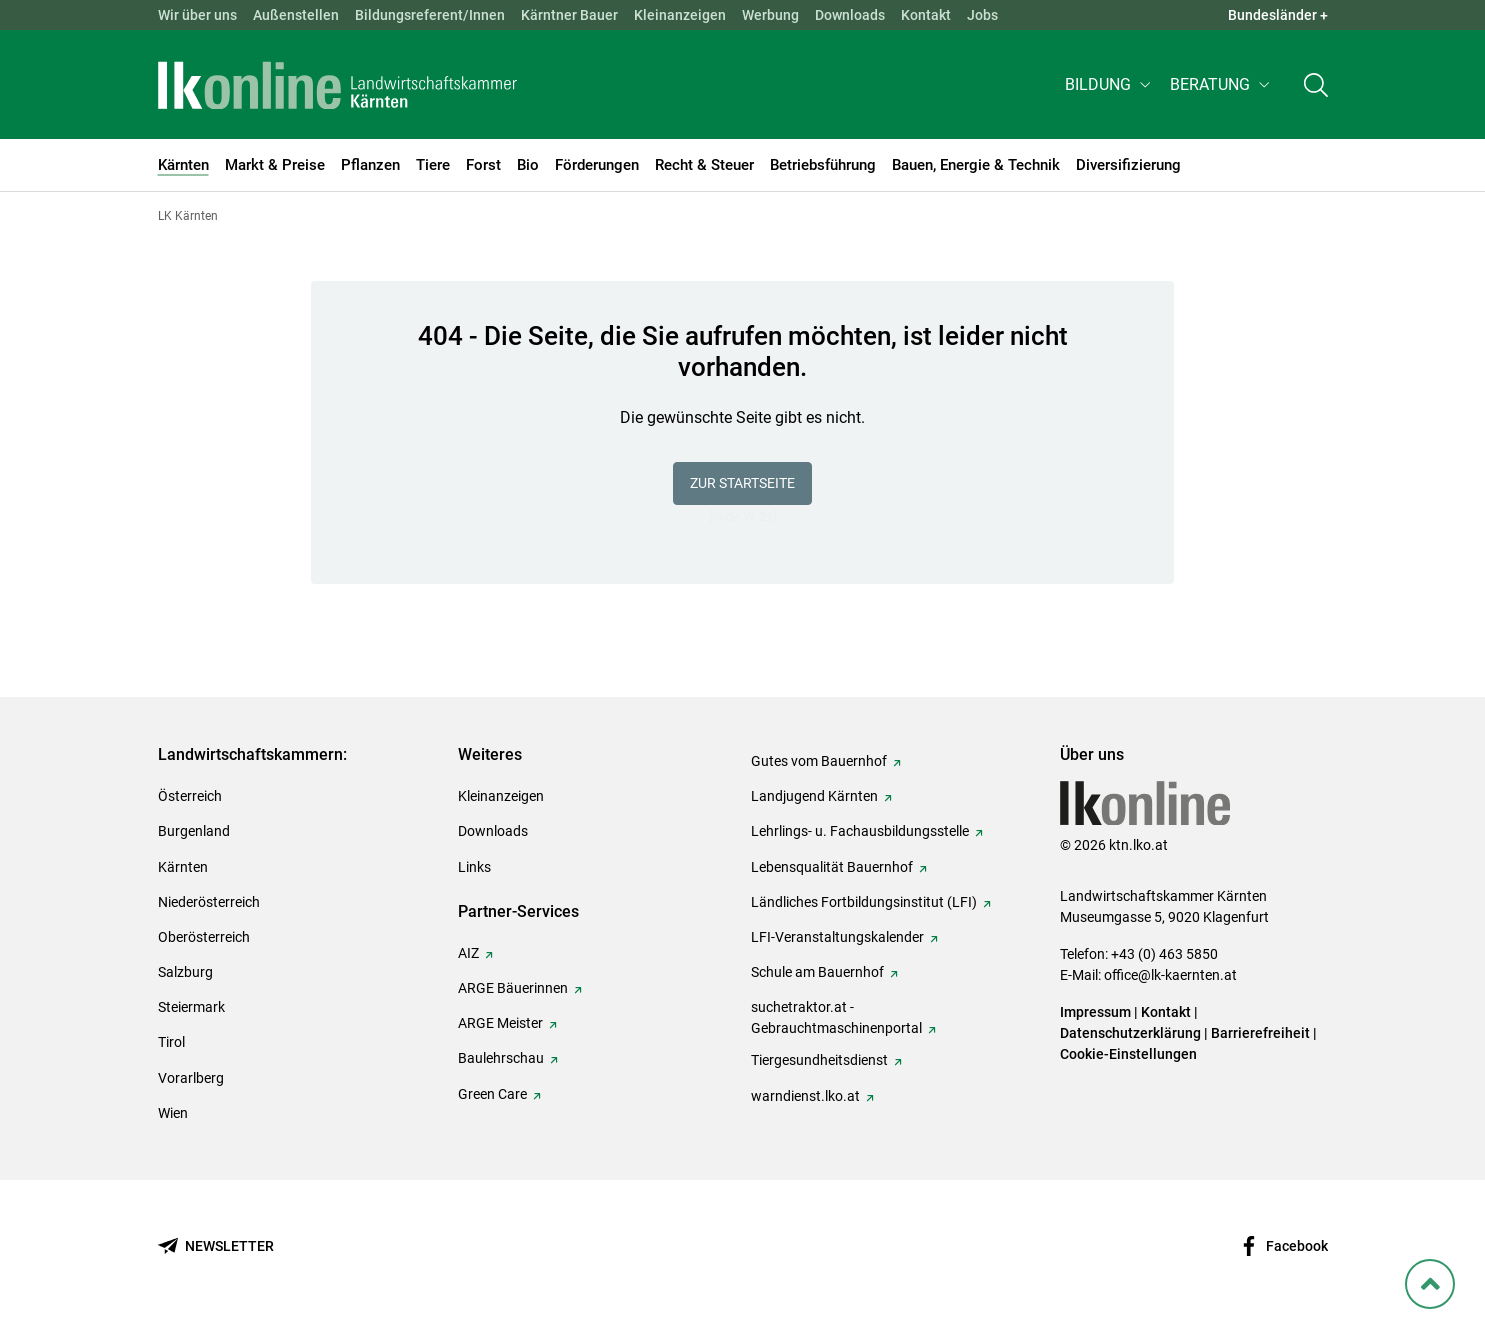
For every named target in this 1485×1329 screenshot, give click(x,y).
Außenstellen (296, 15)
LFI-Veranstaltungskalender (837, 937)
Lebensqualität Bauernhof (832, 867)
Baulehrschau (501, 1058)
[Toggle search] (1316, 86)
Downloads (850, 15)
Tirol (171, 1042)
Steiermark (191, 1007)
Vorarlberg (191, 1078)
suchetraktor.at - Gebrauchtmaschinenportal (836, 1017)
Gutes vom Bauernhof (819, 761)
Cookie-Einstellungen (1128, 1054)
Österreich (190, 796)
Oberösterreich (204, 937)
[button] (1109, 86)
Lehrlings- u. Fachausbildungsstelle (860, 831)
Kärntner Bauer (569, 15)
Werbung (770, 15)
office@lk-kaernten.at (1170, 975)
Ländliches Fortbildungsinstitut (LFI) (864, 902)
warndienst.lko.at (805, 1096)
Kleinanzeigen (680, 15)
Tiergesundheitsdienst (819, 1060)
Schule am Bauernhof (817, 972)
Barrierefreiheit (1260, 1033)
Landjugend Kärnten (814, 796)
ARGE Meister (500, 1023)
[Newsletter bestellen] (216, 1246)
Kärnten (183, 867)
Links (474, 867)
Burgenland (194, 831)
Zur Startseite (742, 483)
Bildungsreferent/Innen (430, 15)
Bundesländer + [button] (1278, 15)
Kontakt (926, 15)
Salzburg (185, 972)
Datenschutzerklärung (1130, 1033)
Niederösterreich (209, 902)
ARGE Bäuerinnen (513, 988)
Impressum (1095, 1012)
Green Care (492, 1094)
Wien (173, 1113)
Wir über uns (197, 15)
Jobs (982, 15)
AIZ (468, 953)
